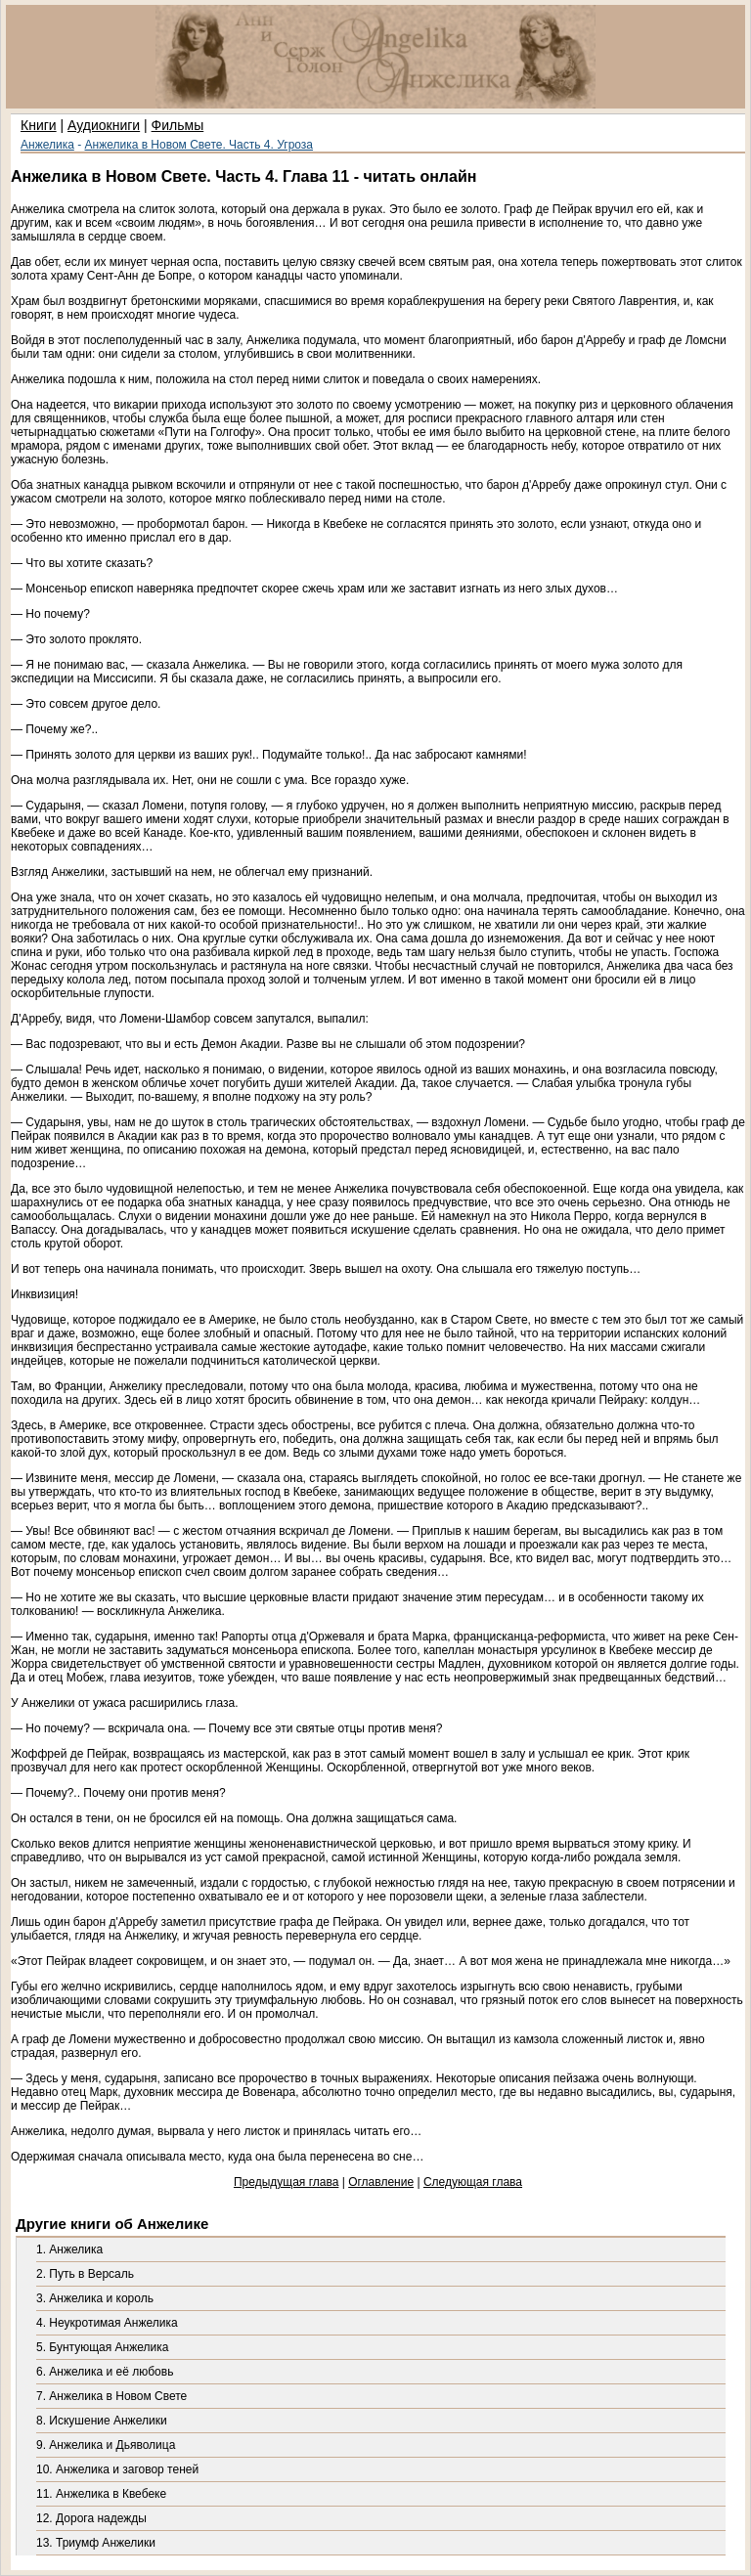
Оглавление (381, 2182)
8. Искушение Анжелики (101, 2420)
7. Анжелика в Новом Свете (111, 2396)
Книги (39, 125)
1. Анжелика (69, 2249)
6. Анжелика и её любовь (104, 2372)
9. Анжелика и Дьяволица (105, 2445)
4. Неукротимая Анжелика (107, 2323)
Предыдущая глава (286, 2182)
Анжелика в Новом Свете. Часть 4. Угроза (199, 145)
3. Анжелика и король (95, 2298)
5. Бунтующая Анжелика (102, 2347)
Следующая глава (472, 2182)
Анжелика (47, 145)
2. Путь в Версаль (85, 2274)
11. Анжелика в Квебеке (101, 2494)
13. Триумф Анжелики (95, 2543)
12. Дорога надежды (91, 2518)
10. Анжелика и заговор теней (117, 2469)
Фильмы (178, 125)
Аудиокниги (103, 125)
